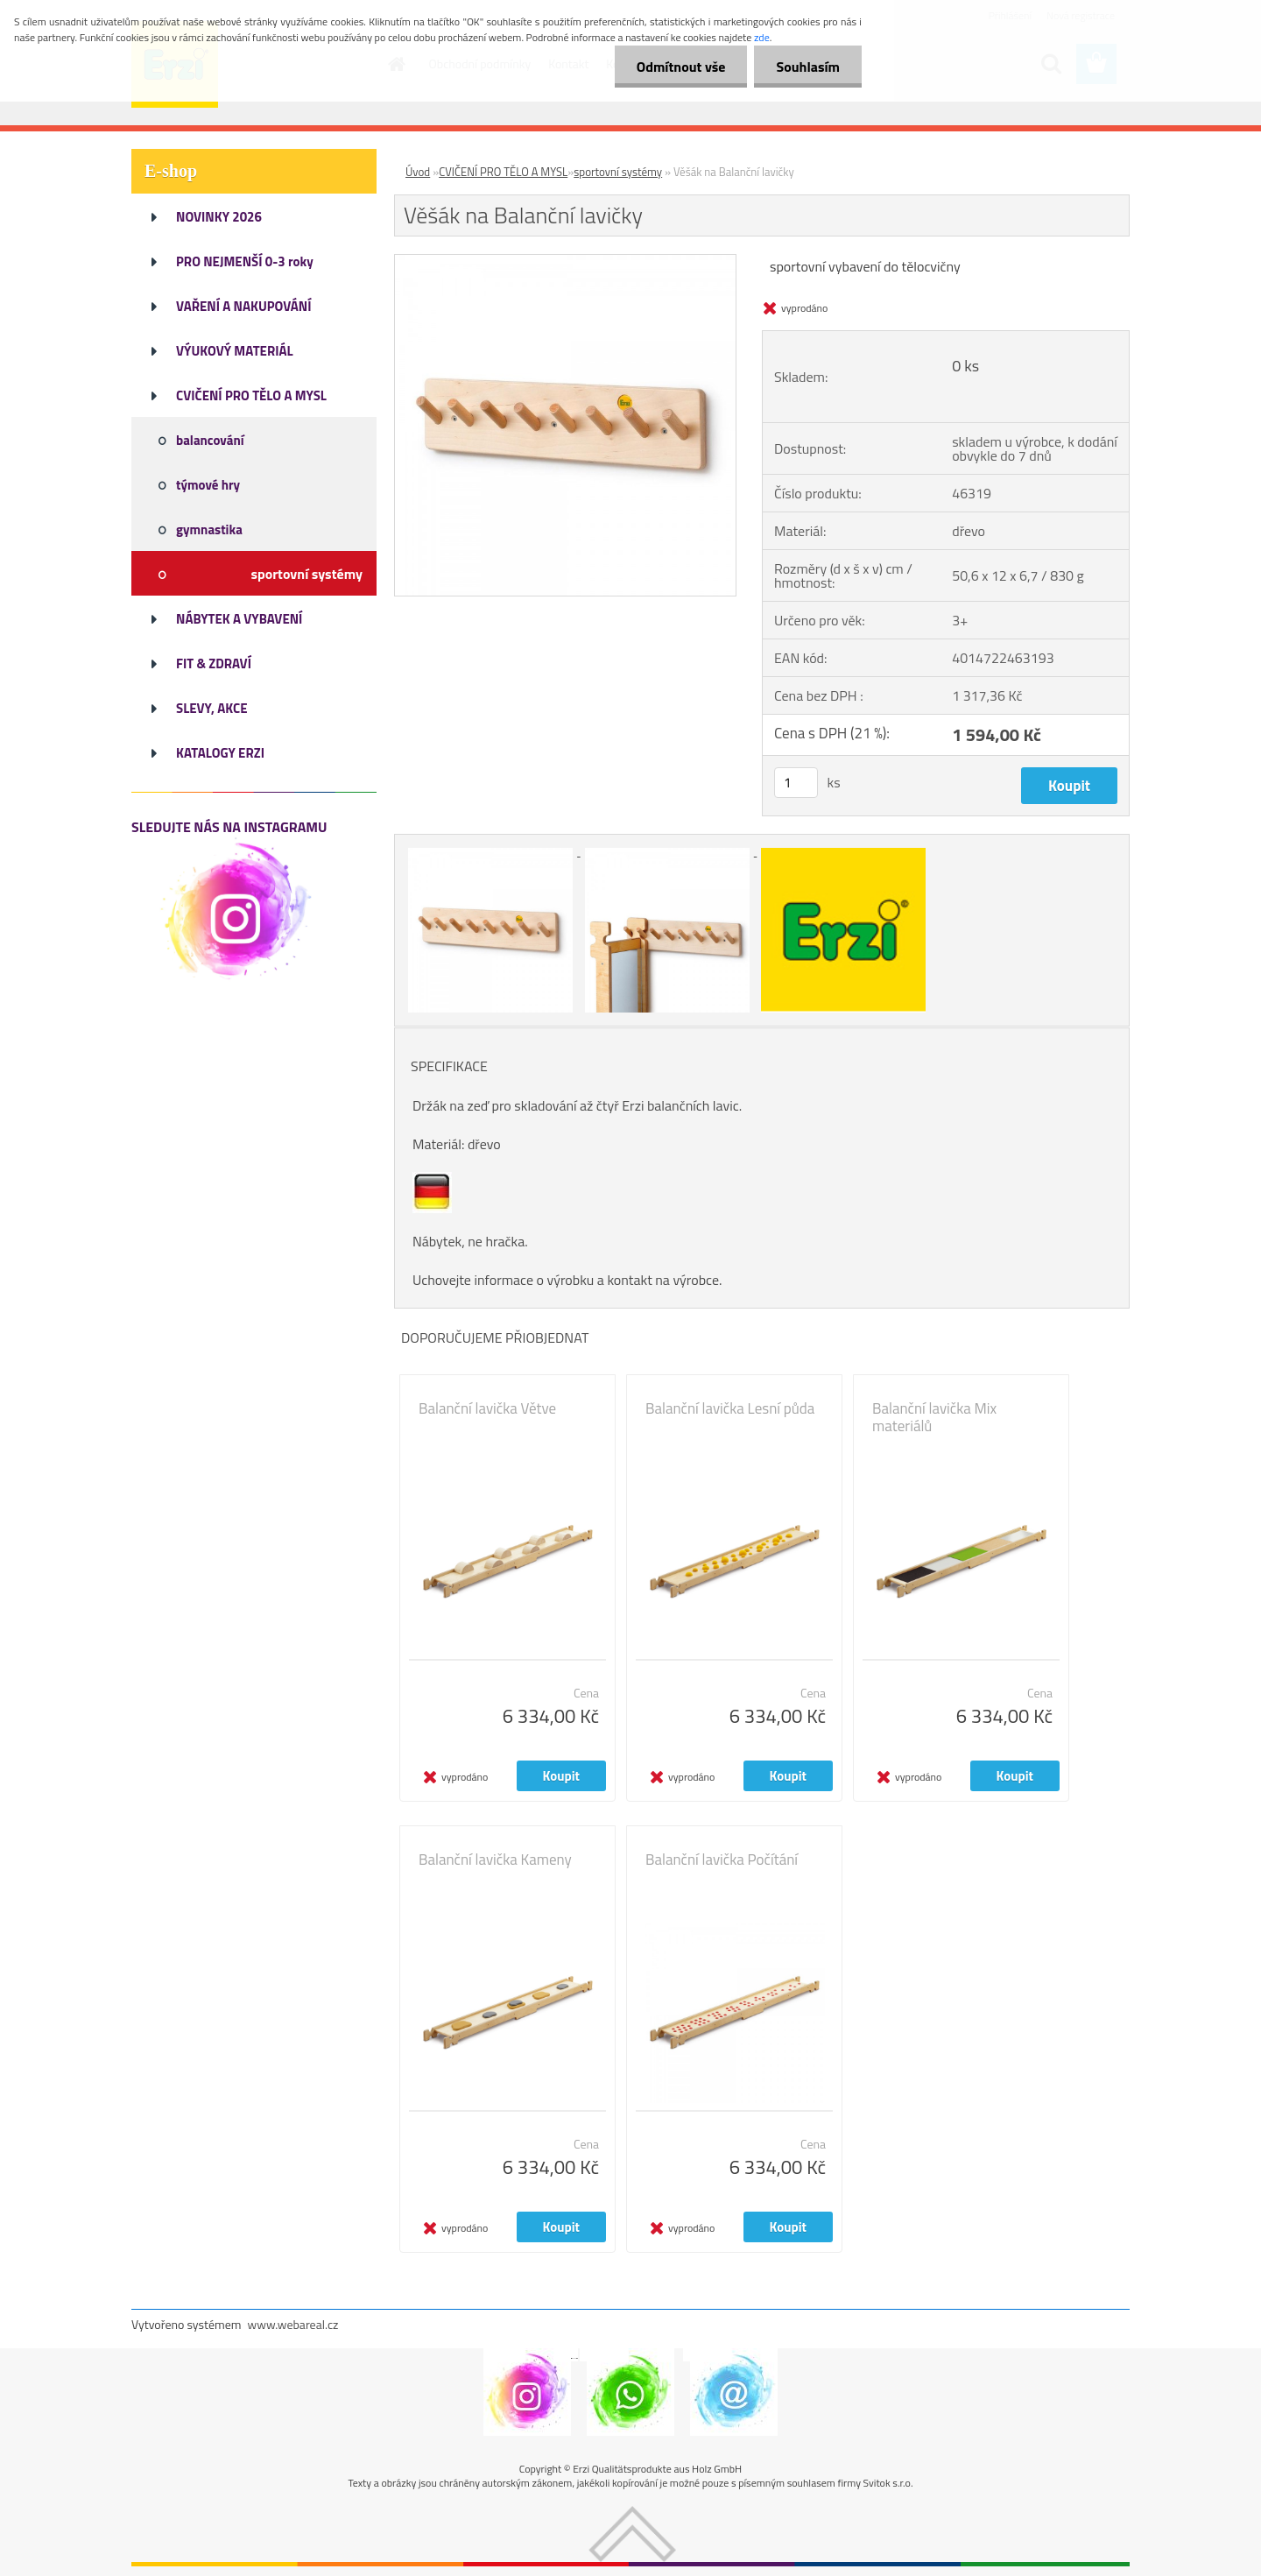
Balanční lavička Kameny (495, 1859)
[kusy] (796, 782)
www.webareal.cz (293, 2324)
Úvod (417, 171)
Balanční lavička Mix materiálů (934, 1417)
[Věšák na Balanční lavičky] (565, 261)
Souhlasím (808, 66)
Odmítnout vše (681, 66)
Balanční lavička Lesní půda (729, 1408)
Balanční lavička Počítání (721, 1859)
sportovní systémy (618, 171)
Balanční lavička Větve (487, 1408)
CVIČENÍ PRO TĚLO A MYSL (503, 171)
